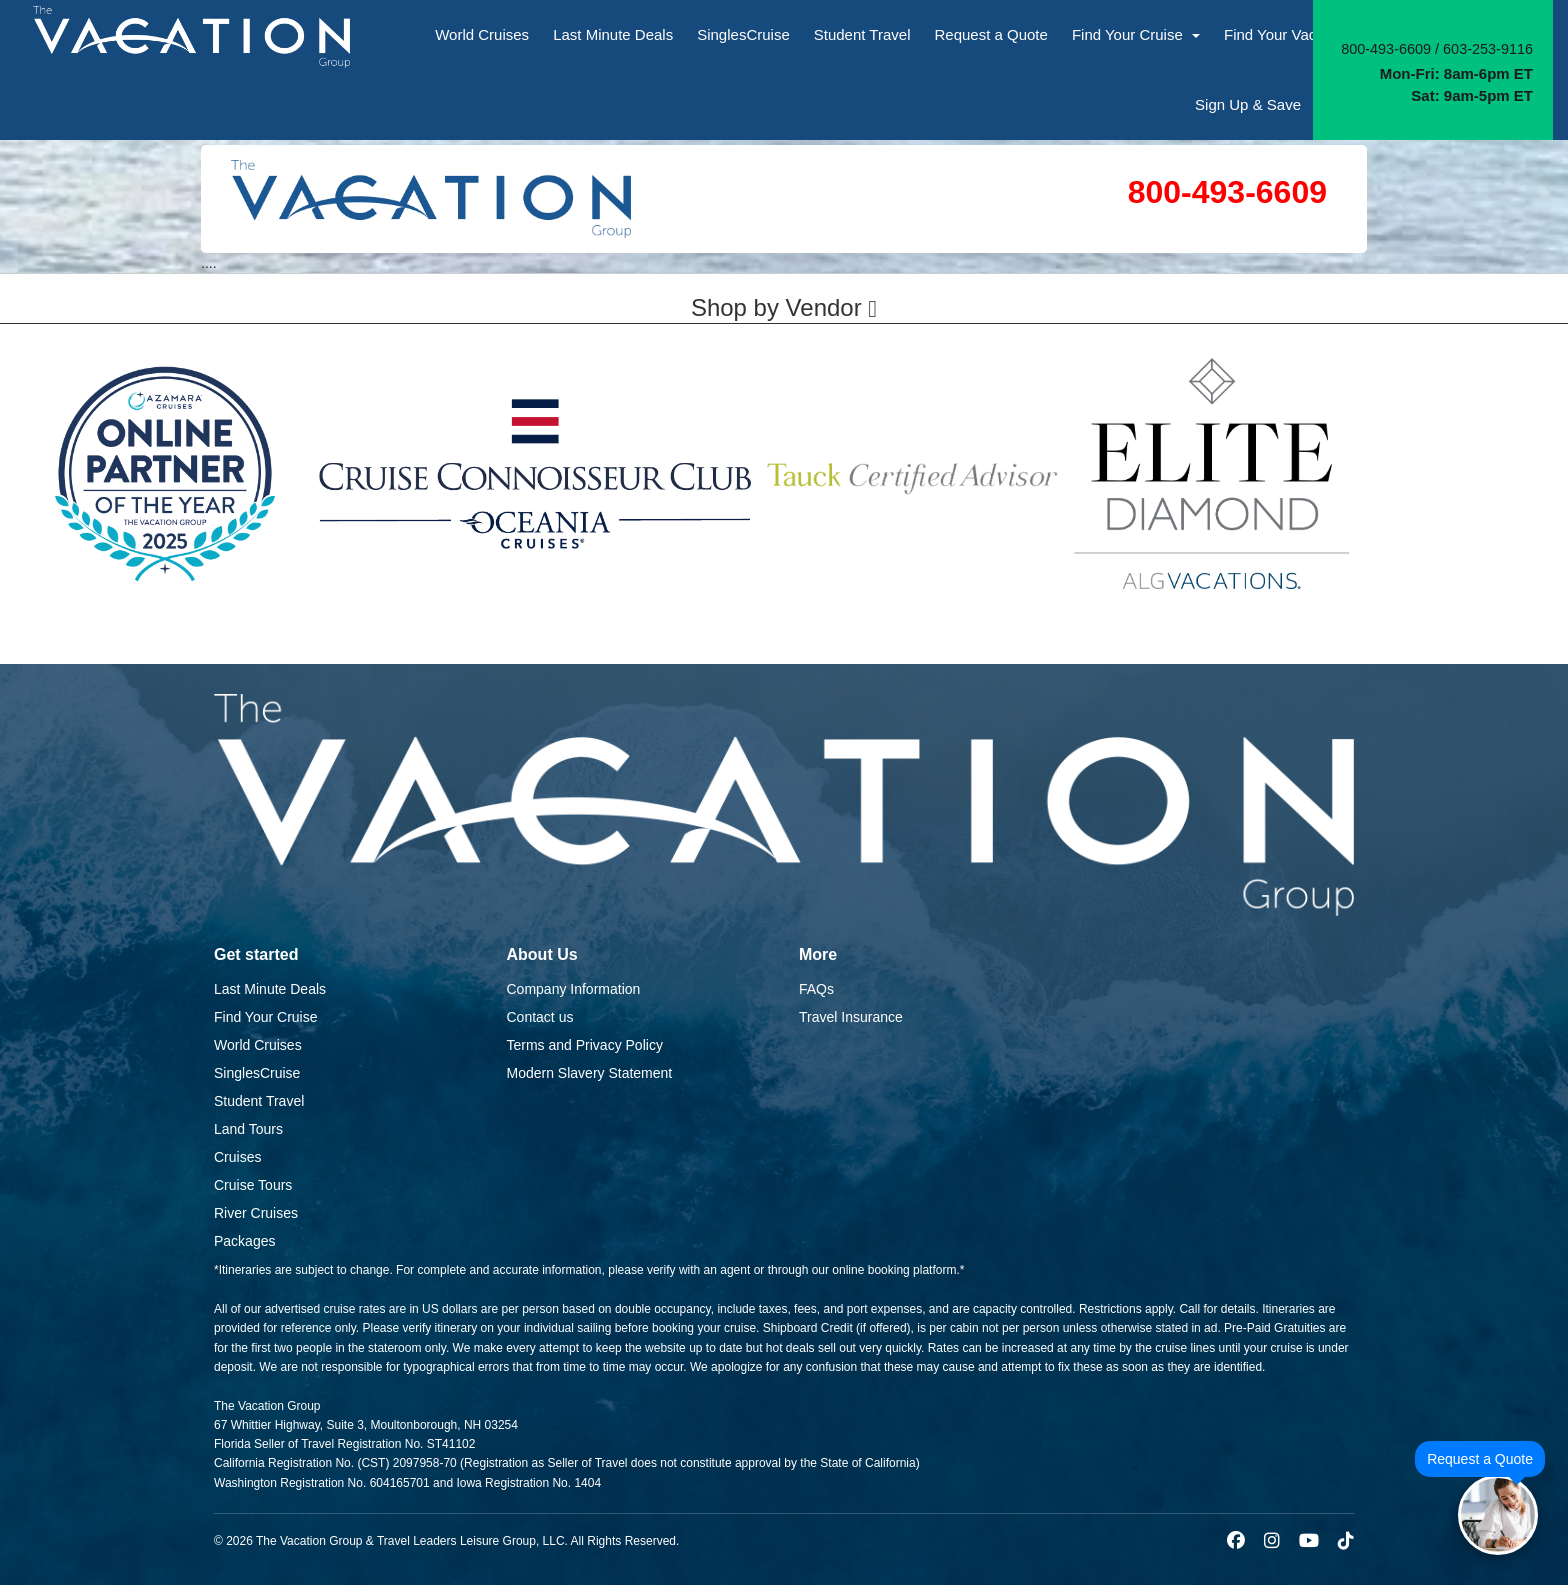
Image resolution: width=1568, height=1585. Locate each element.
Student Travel (862, 34)
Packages (244, 1241)
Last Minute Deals (613, 34)
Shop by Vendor (784, 307)
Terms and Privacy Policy (585, 1045)
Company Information (574, 989)
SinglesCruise (743, 34)
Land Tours (248, 1129)
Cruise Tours (253, 1185)
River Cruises (256, 1213)
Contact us (540, 1017)
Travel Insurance (851, 1017)
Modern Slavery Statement (590, 1073)
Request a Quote (990, 34)
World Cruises (482, 34)
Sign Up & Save (1248, 104)
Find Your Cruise (1136, 34)
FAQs (816, 989)
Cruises (237, 1157)
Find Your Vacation (1295, 34)
